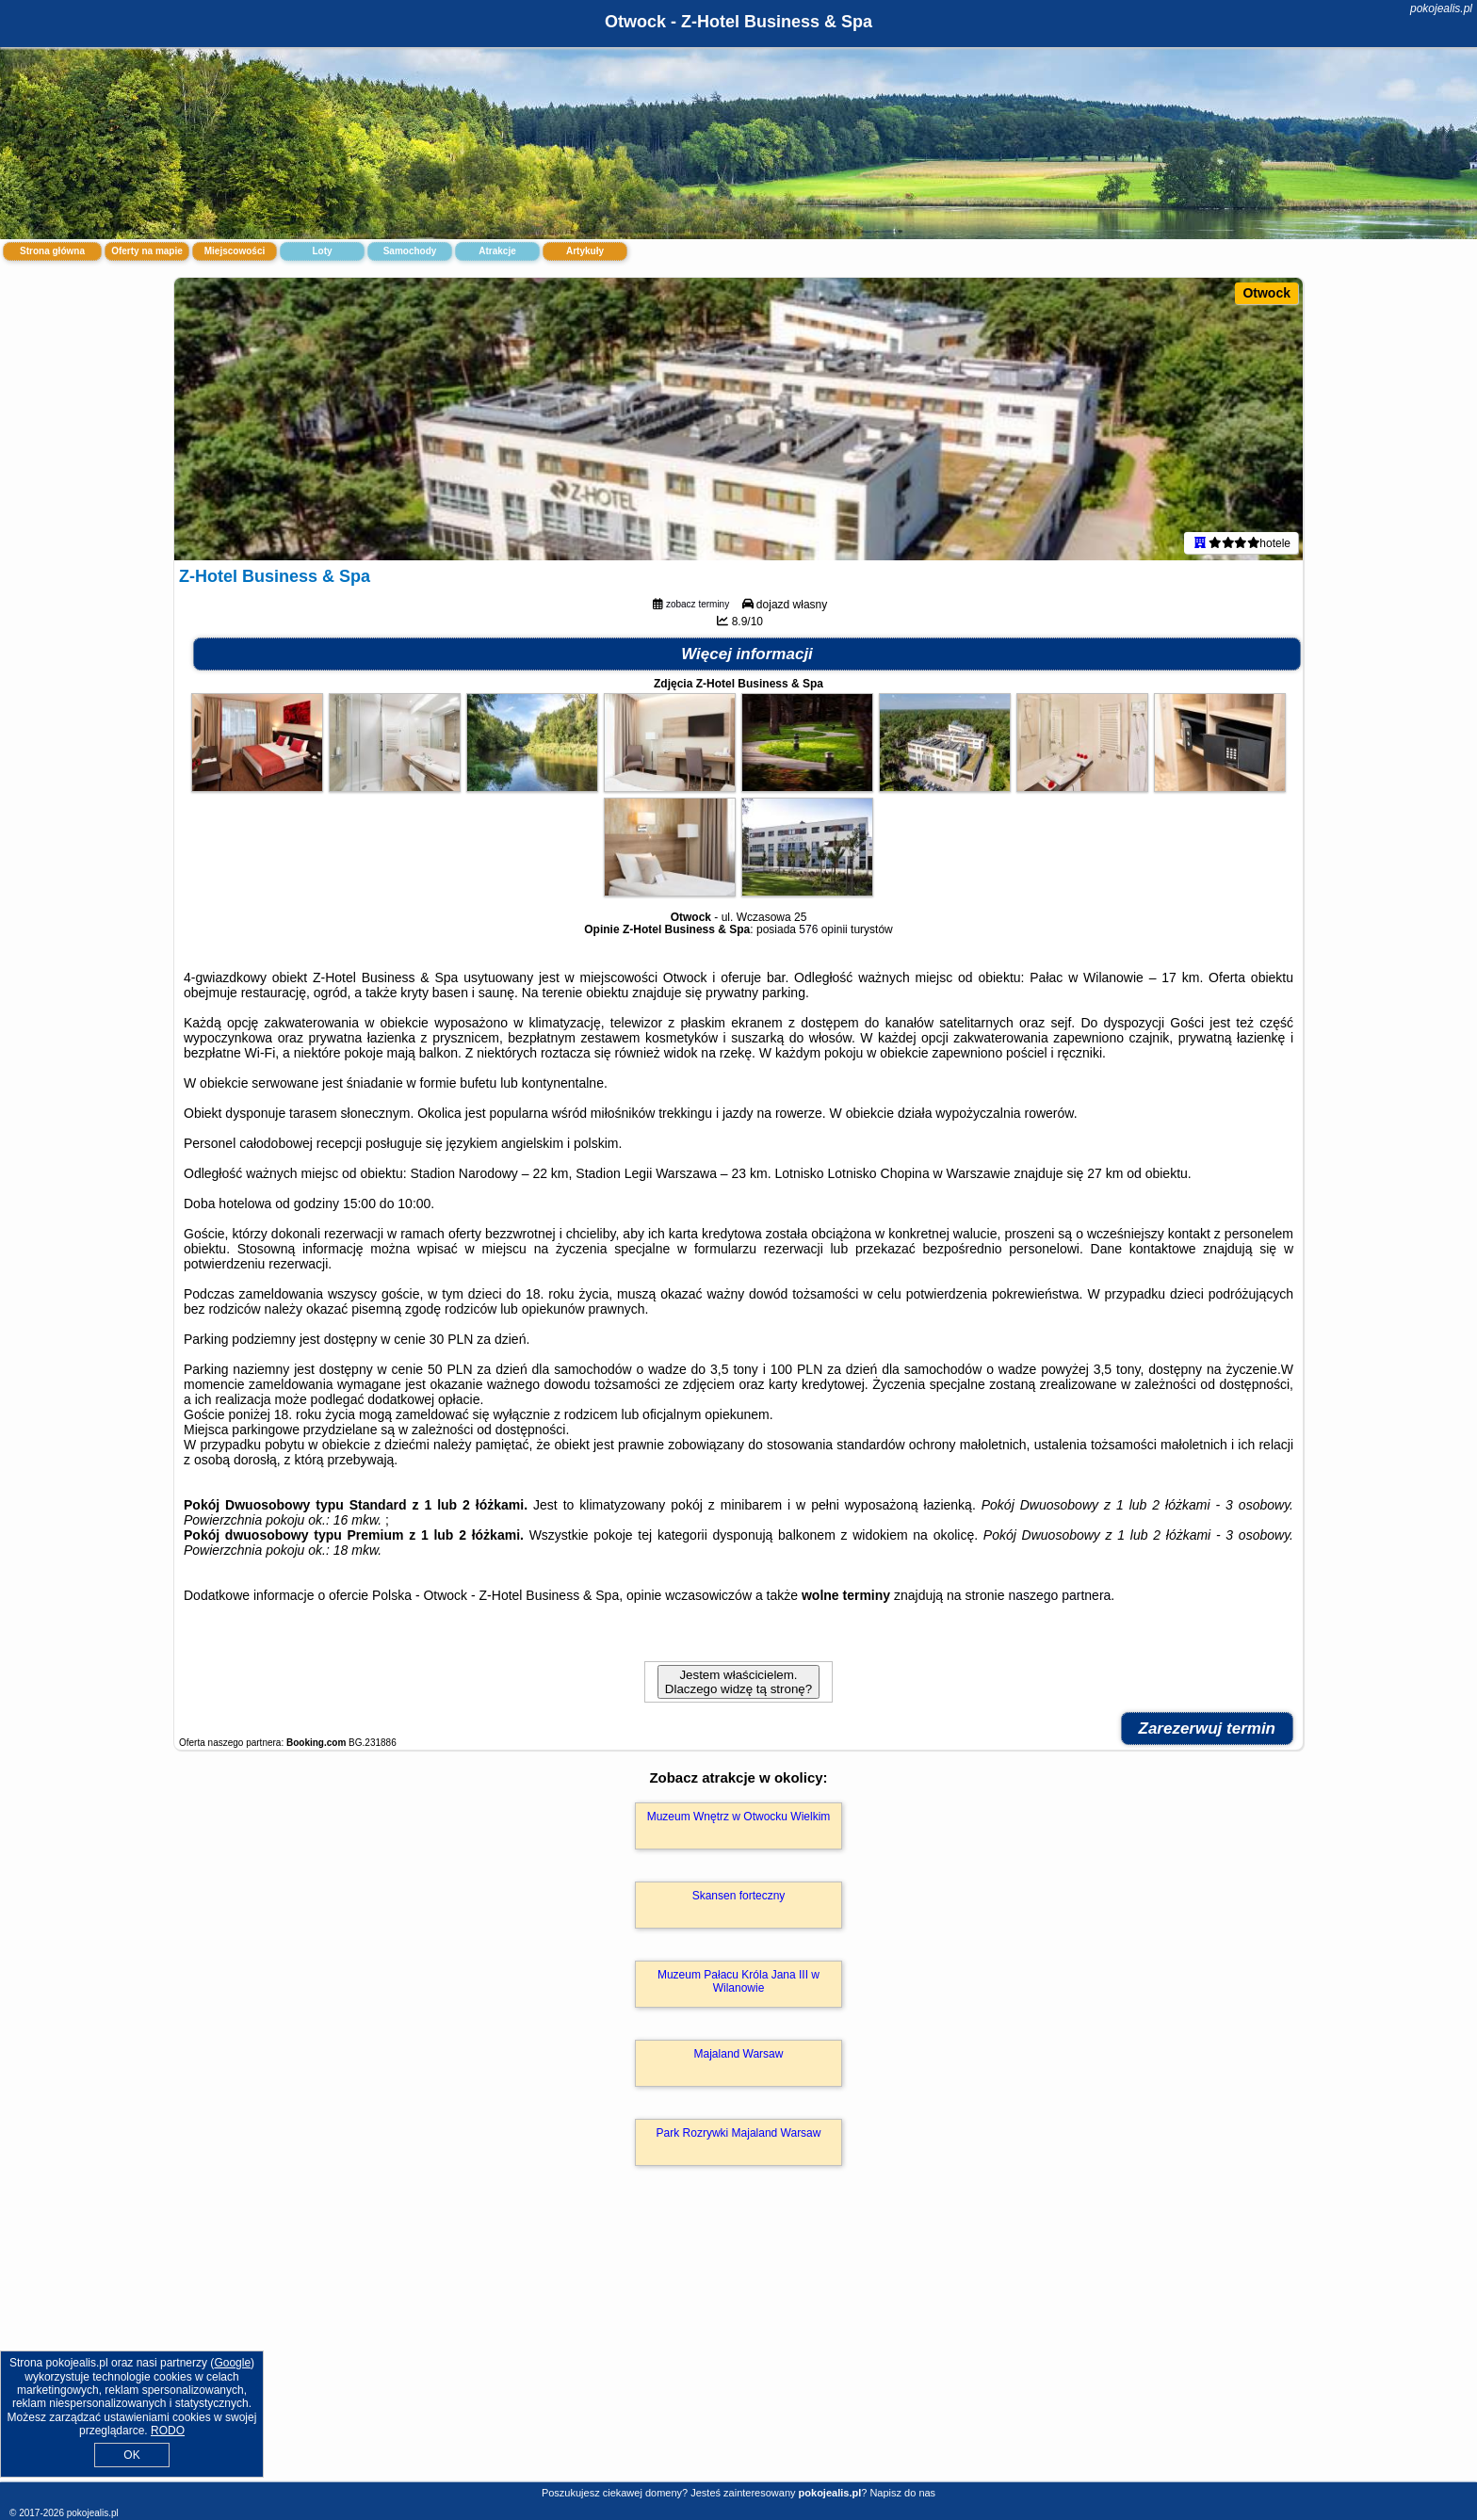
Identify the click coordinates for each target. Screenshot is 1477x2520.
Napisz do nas (902, 2492)
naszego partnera (1059, 1595)
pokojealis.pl (1441, 8)
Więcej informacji (747, 654)
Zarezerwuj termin (1207, 1728)
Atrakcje (497, 251)
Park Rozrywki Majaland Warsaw (739, 2133)
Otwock (1266, 292)
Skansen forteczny (739, 1895)
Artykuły (585, 251)
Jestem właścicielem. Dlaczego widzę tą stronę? (738, 1682)
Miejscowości (234, 251)
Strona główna (52, 251)
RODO (168, 2430)
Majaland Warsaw (739, 2053)
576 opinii (823, 929)
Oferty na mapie (147, 251)
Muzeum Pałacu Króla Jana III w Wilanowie (738, 1981)
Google (232, 2362)
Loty (322, 251)
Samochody (410, 251)
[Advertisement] (738, 2344)
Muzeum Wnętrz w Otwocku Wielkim (739, 1816)
